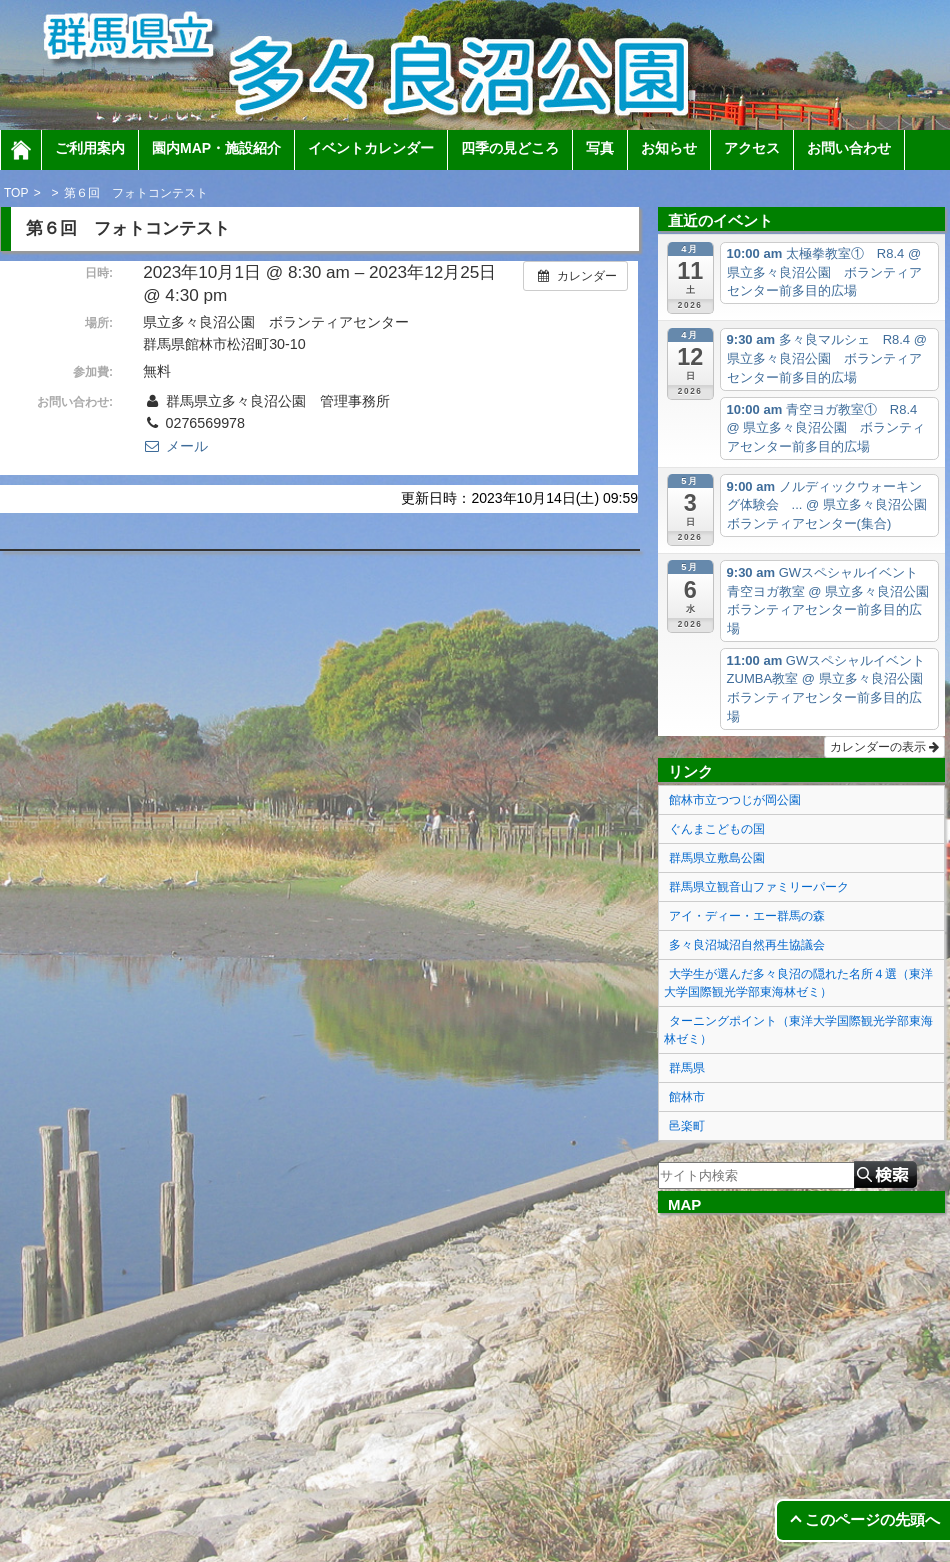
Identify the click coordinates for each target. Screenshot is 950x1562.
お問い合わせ (849, 148)
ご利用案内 (90, 148)
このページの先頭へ (872, 1519)
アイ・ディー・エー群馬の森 (747, 916)
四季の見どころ (510, 148)
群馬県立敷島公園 (717, 858)
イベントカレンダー (371, 148)
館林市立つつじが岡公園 (735, 800)
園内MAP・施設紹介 (216, 148)
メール (175, 446)
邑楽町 (687, 1126)
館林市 (687, 1097)
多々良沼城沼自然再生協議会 (747, 945)
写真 (600, 148)
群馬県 (687, 1068)
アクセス (752, 148)
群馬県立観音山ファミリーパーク (759, 887)
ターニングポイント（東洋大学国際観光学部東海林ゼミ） (798, 1030)
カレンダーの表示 (884, 747)
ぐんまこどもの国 (717, 829)
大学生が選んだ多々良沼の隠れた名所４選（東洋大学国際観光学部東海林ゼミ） (798, 983)
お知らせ (669, 148)
